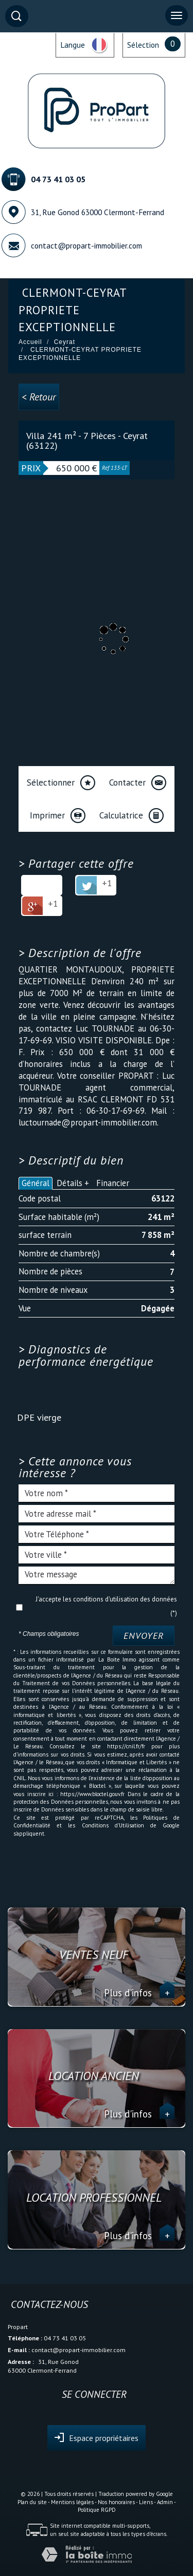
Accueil (30, 342)
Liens (146, 2502)
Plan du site (32, 2502)
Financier (112, 1183)
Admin (165, 2502)
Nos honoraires (116, 2502)
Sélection (143, 45)
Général (35, 1183)
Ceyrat (64, 342)
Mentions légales (72, 2502)
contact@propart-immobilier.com (86, 245)
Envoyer (144, 1636)
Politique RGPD (97, 2509)
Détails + (73, 1183)
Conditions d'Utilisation (113, 1825)
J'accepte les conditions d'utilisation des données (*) (106, 1606)
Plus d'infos (139, 1993)
